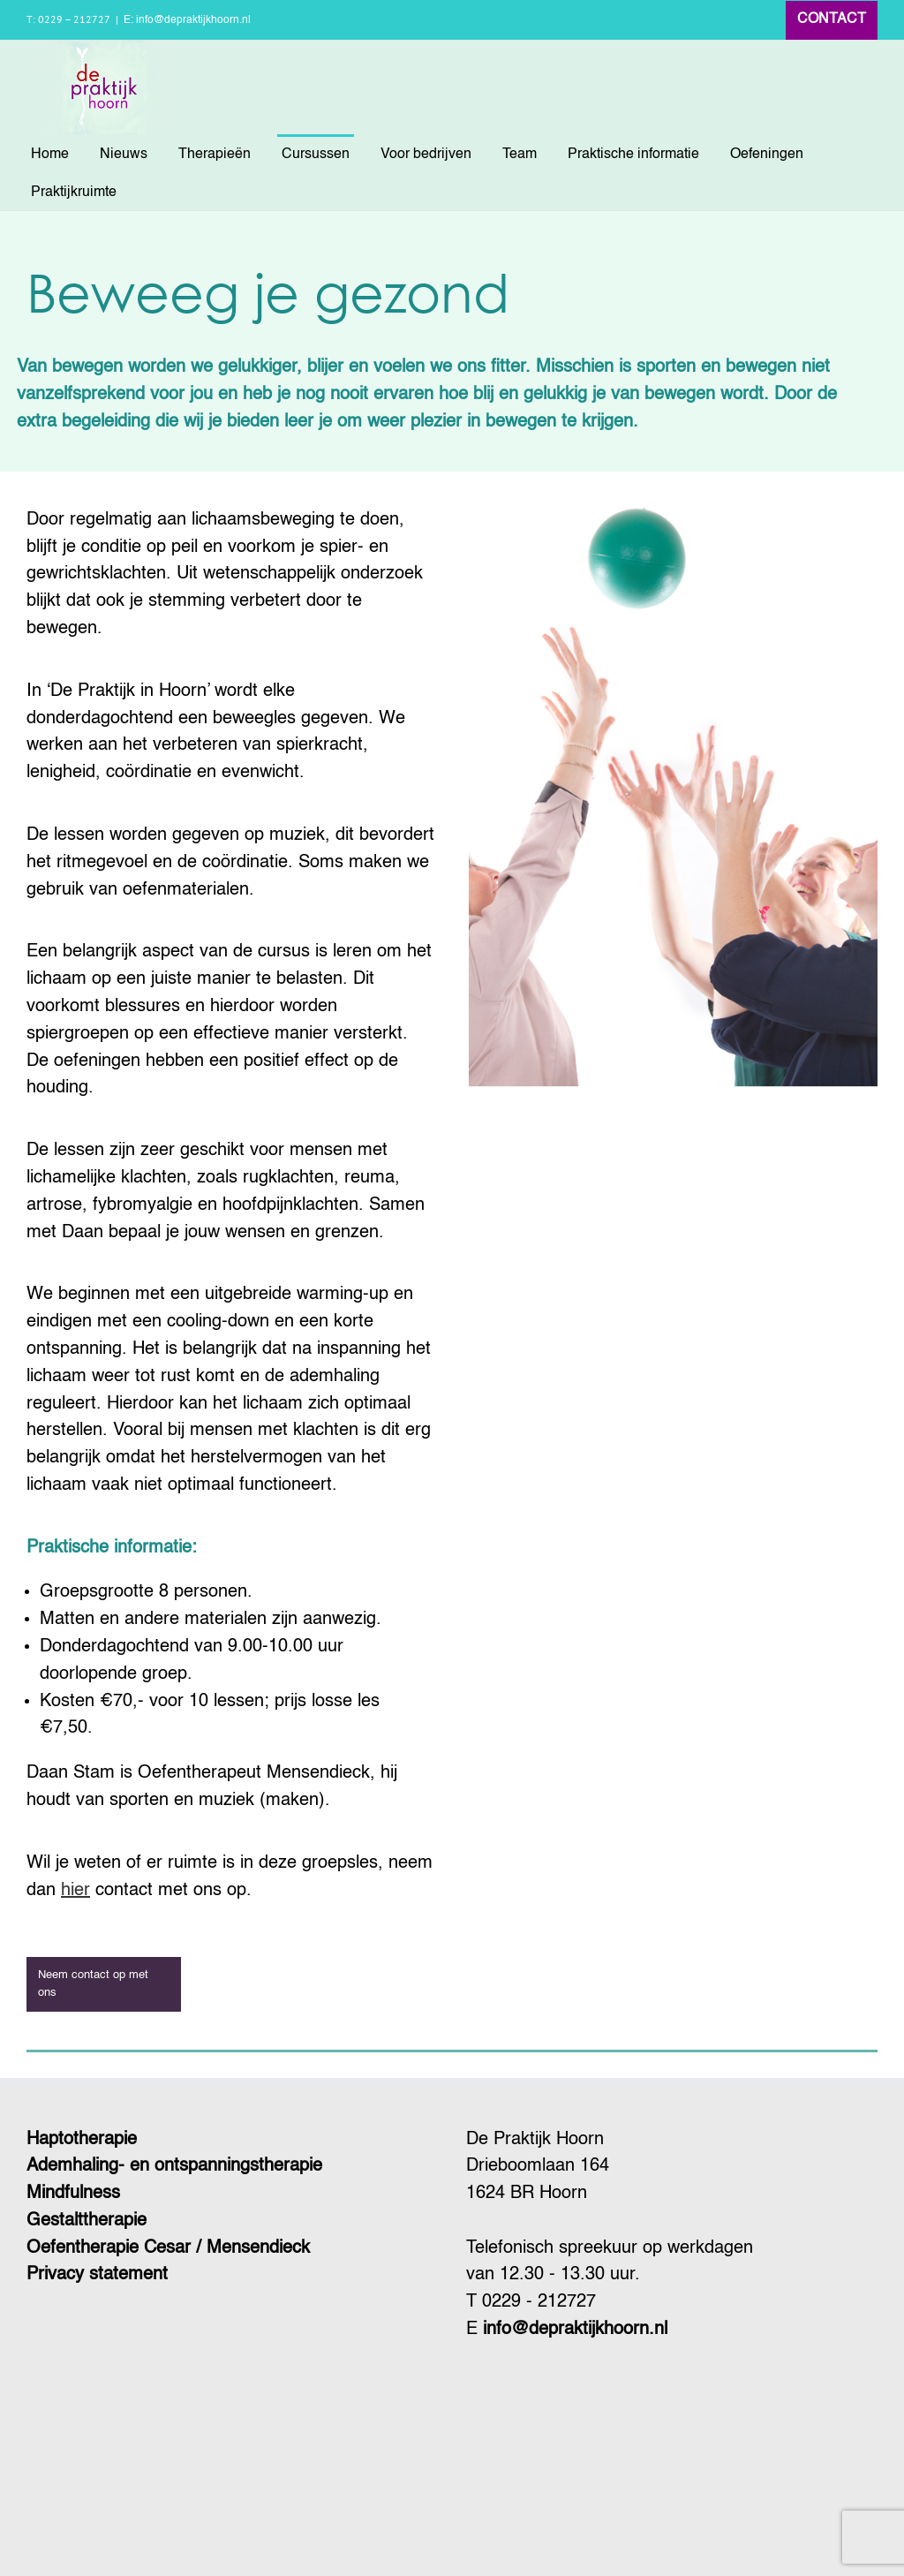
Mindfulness (73, 2193)
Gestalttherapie (86, 2221)
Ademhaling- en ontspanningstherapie (174, 2166)
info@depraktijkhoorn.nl (575, 2329)
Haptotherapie (81, 2140)
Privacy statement (97, 2275)
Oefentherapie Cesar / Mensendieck (168, 2248)
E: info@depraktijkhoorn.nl (187, 20)
